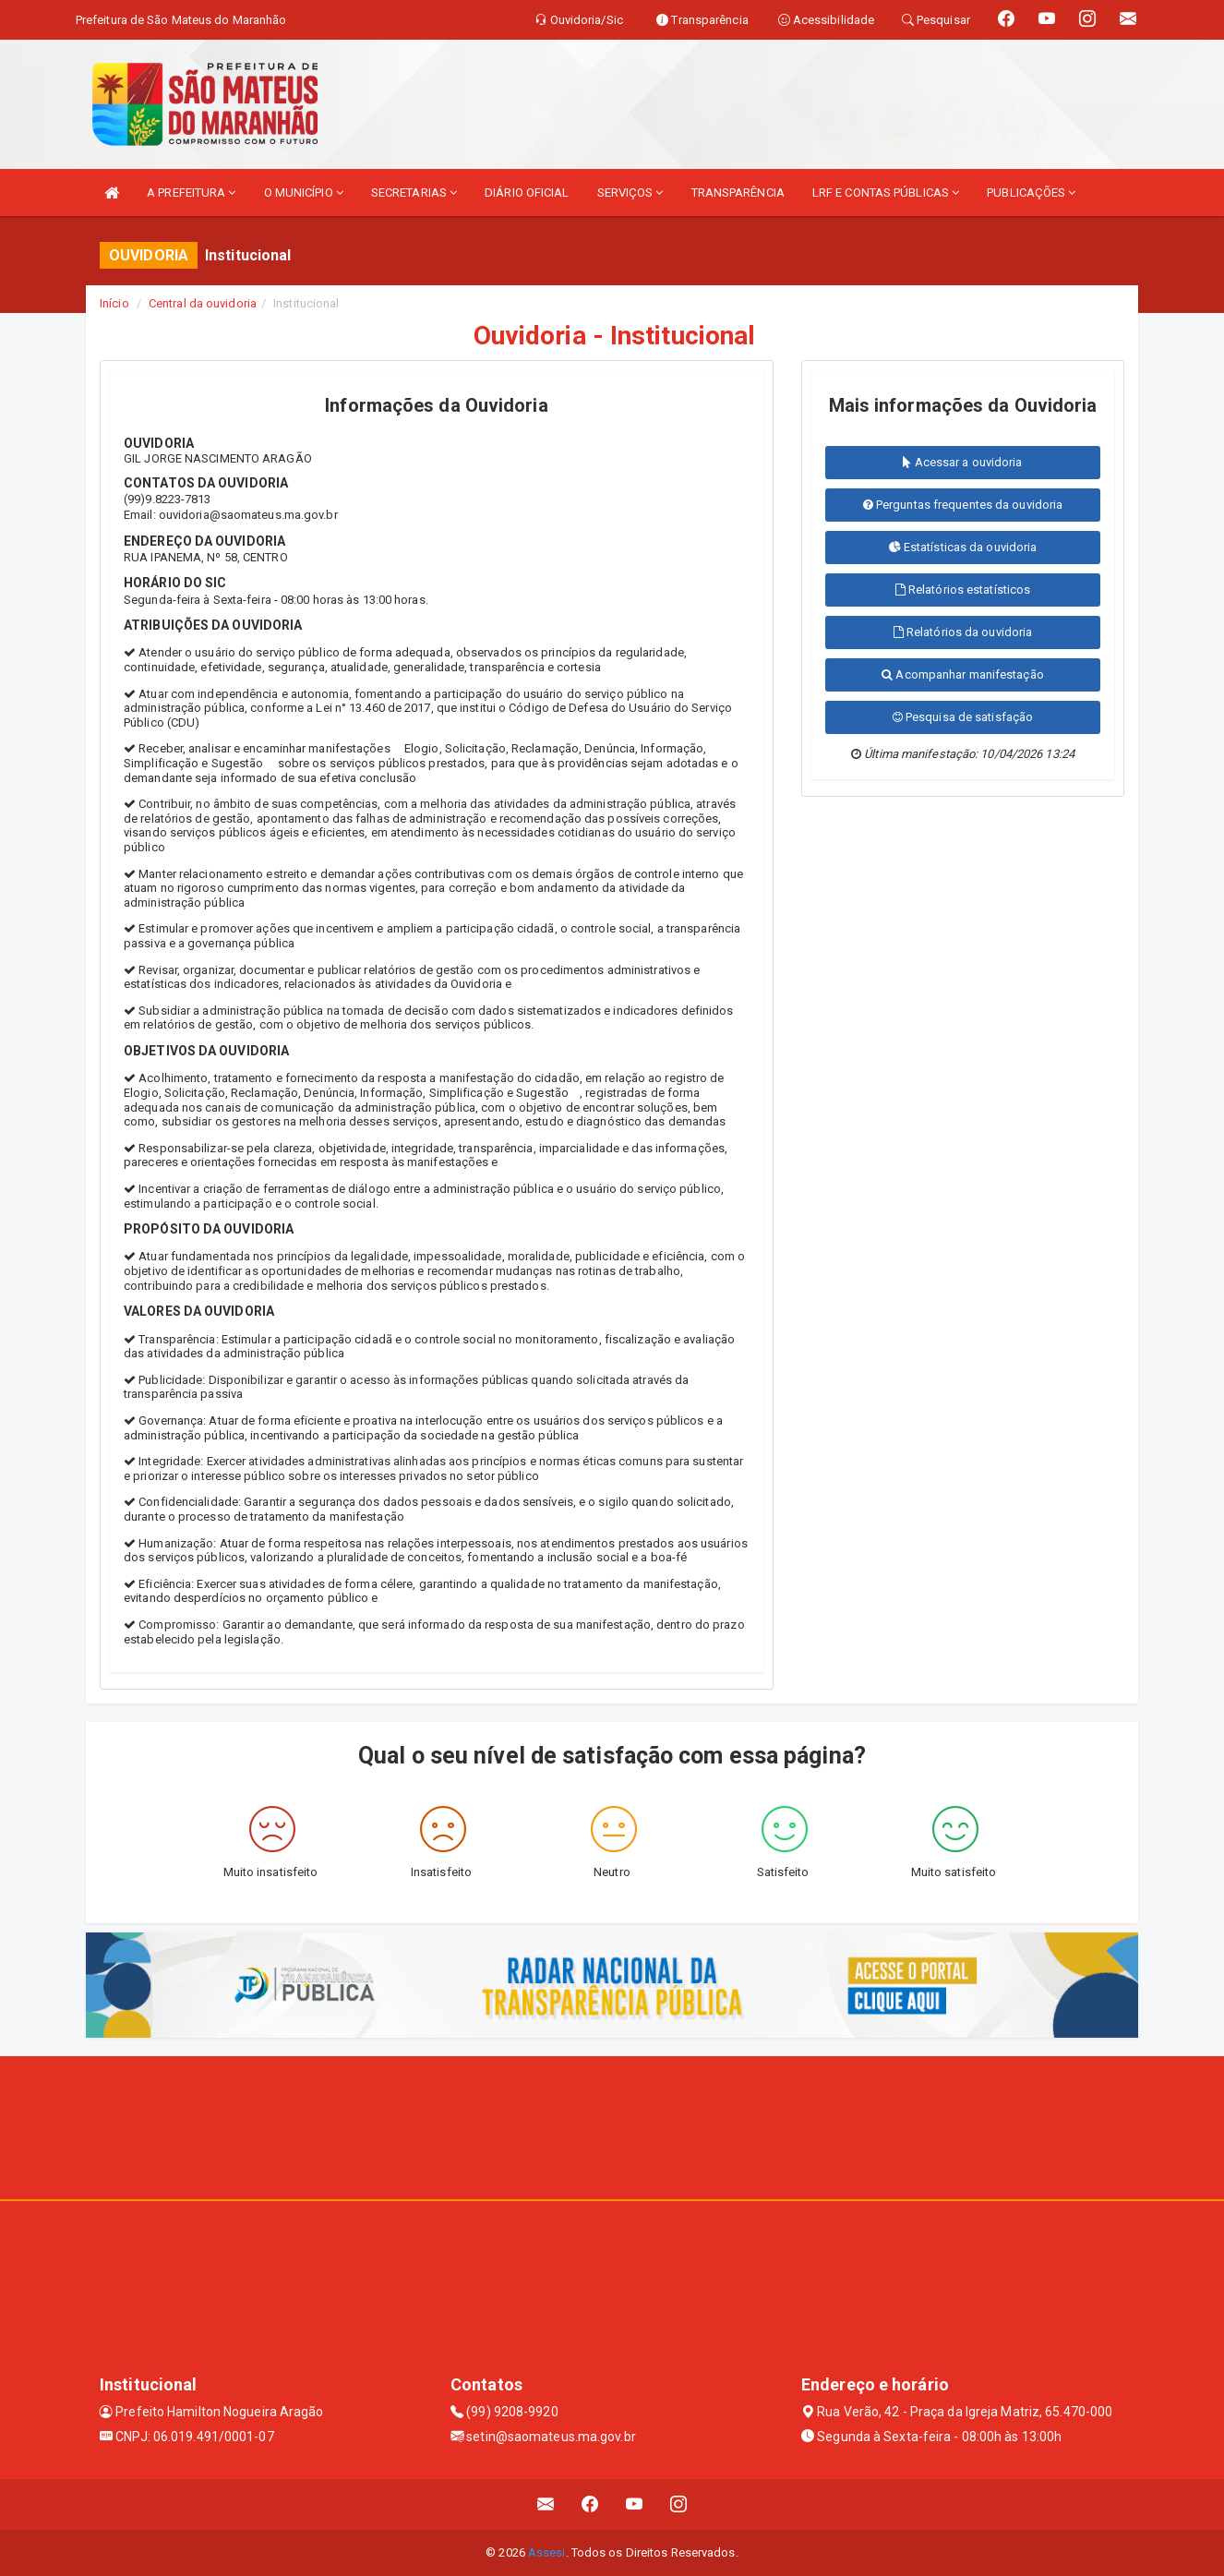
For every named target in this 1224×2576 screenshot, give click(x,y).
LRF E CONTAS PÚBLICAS (885, 192)
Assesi (547, 2552)
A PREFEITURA (191, 192)
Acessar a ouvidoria (962, 462)
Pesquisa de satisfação (963, 717)
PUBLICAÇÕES (1031, 192)
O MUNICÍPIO (303, 192)
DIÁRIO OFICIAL (527, 192)
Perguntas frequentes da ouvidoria (963, 505)
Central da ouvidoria (203, 303)
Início (114, 303)
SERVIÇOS (630, 192)
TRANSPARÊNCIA (738, 192)
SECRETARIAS (414, 192)
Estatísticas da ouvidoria (963, 547)
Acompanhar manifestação (963, 674)
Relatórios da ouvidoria (963, 632)
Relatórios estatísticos (963, 589)
